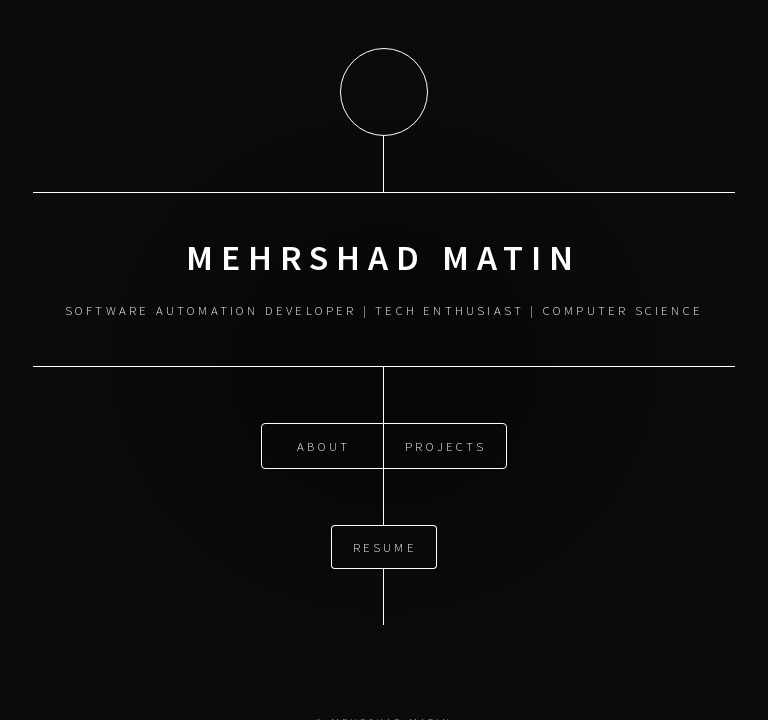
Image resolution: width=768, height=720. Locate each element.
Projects (445, 437)
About (323, 437)
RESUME (385, 538)
